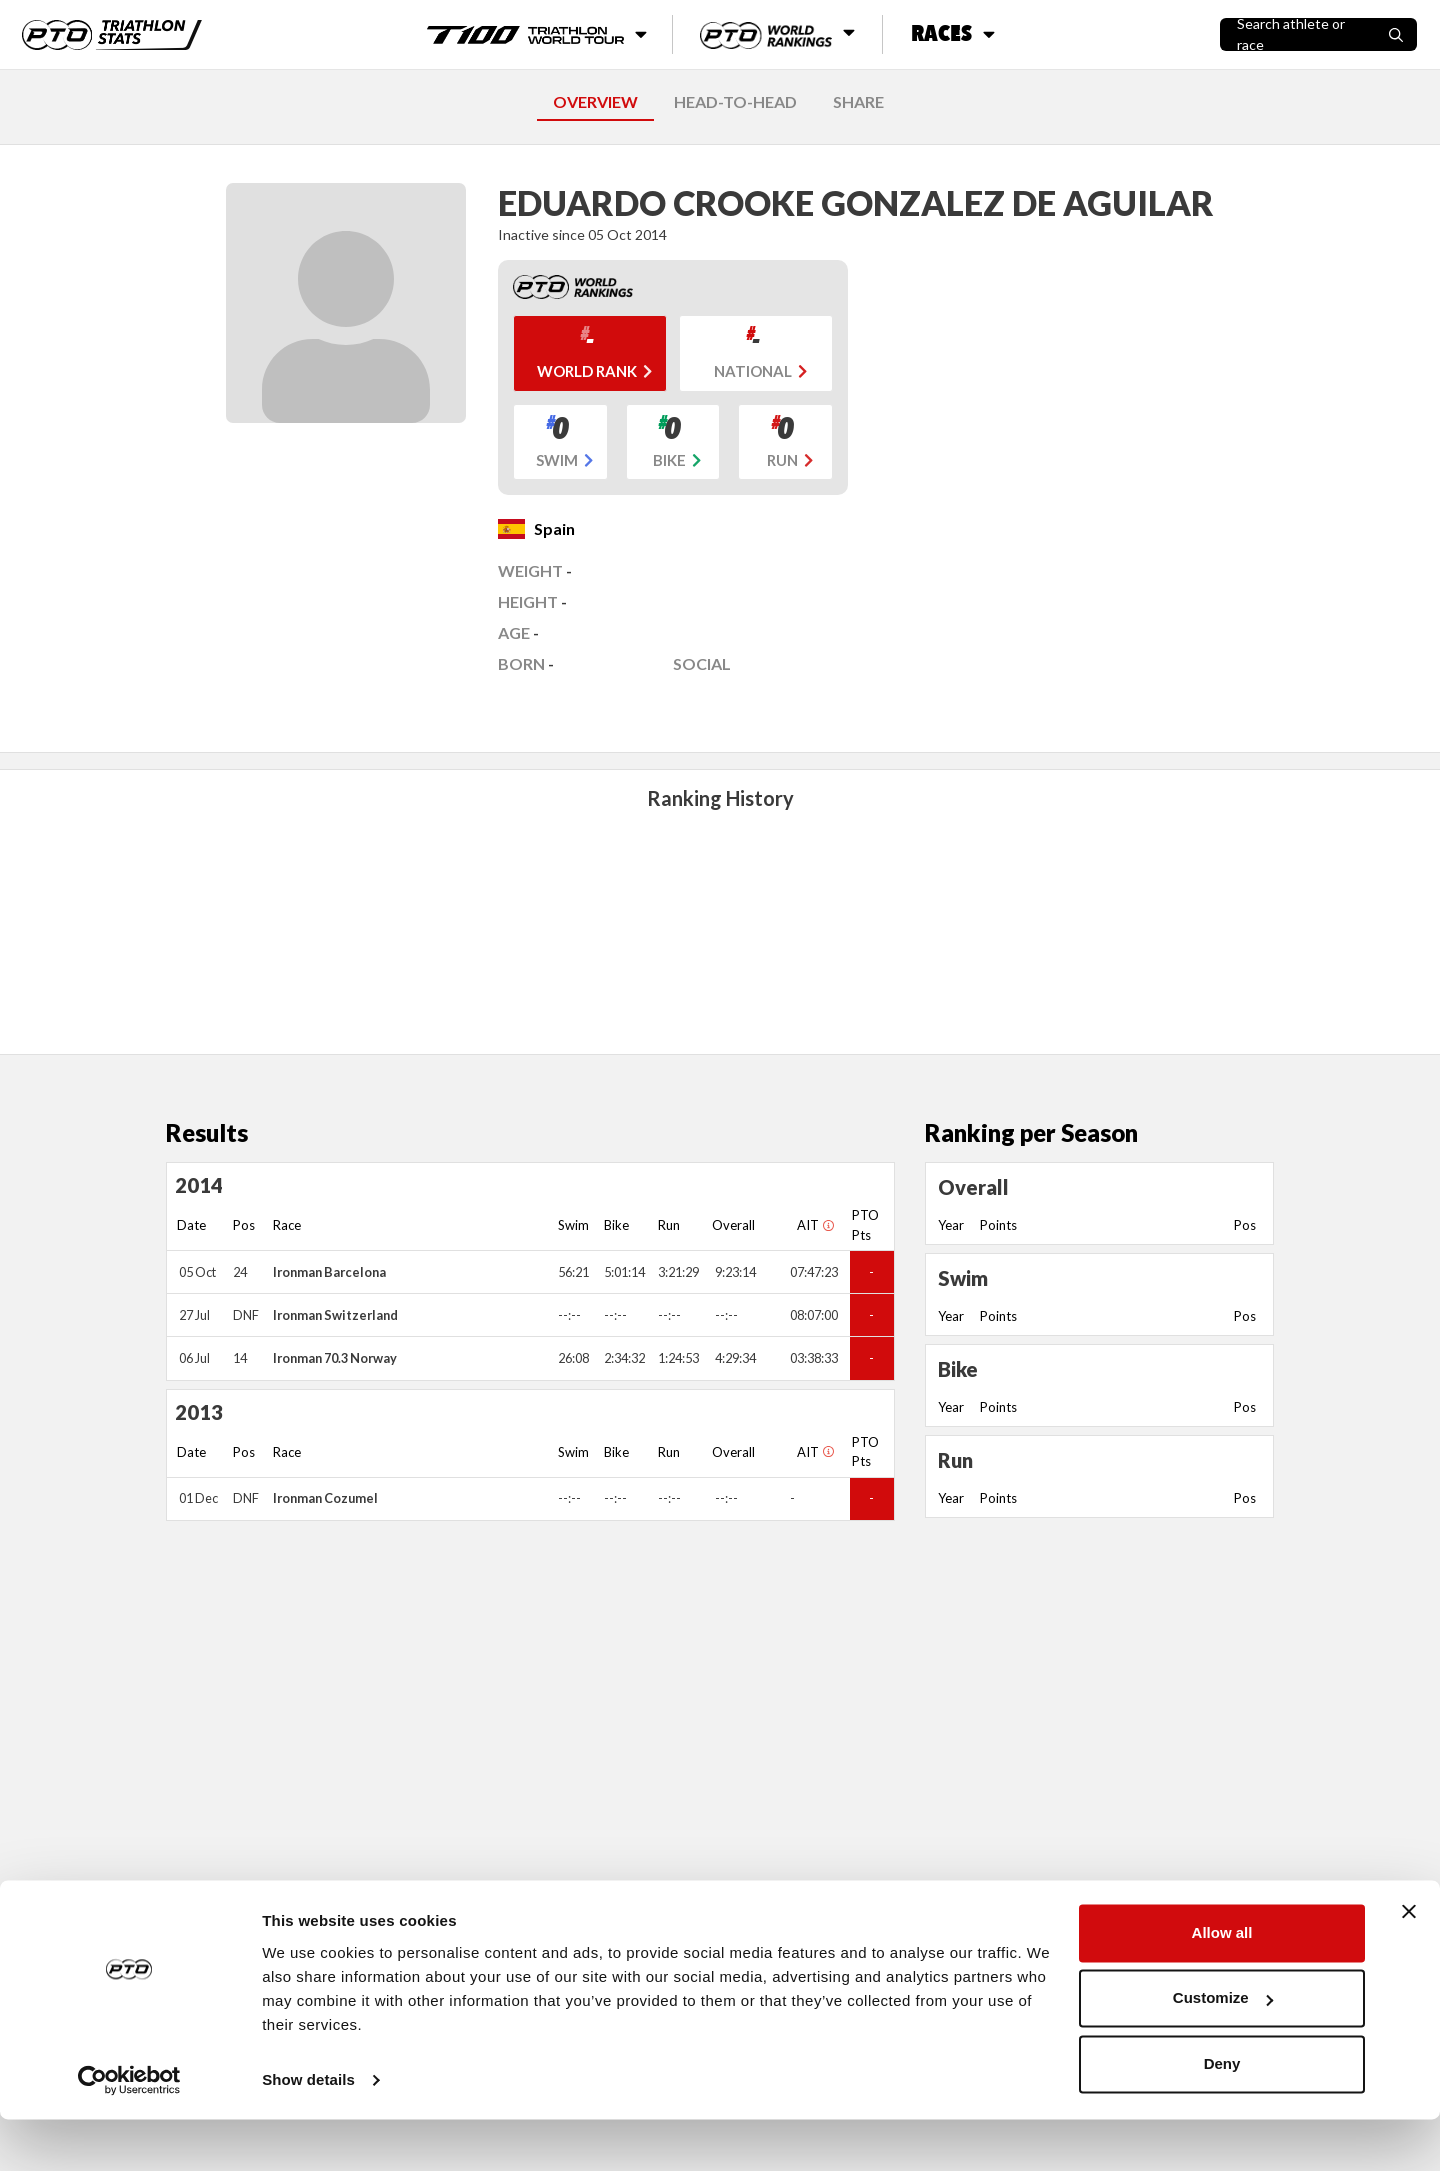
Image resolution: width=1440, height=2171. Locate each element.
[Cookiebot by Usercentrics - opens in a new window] (129, 2132)
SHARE (858, 101)
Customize (1223, 2049)
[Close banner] (1409, 1963)
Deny (1222, 2115)
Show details (308, 2131)
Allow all (1222, 1984)
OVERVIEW (595, 101)
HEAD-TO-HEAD (735, 101)
